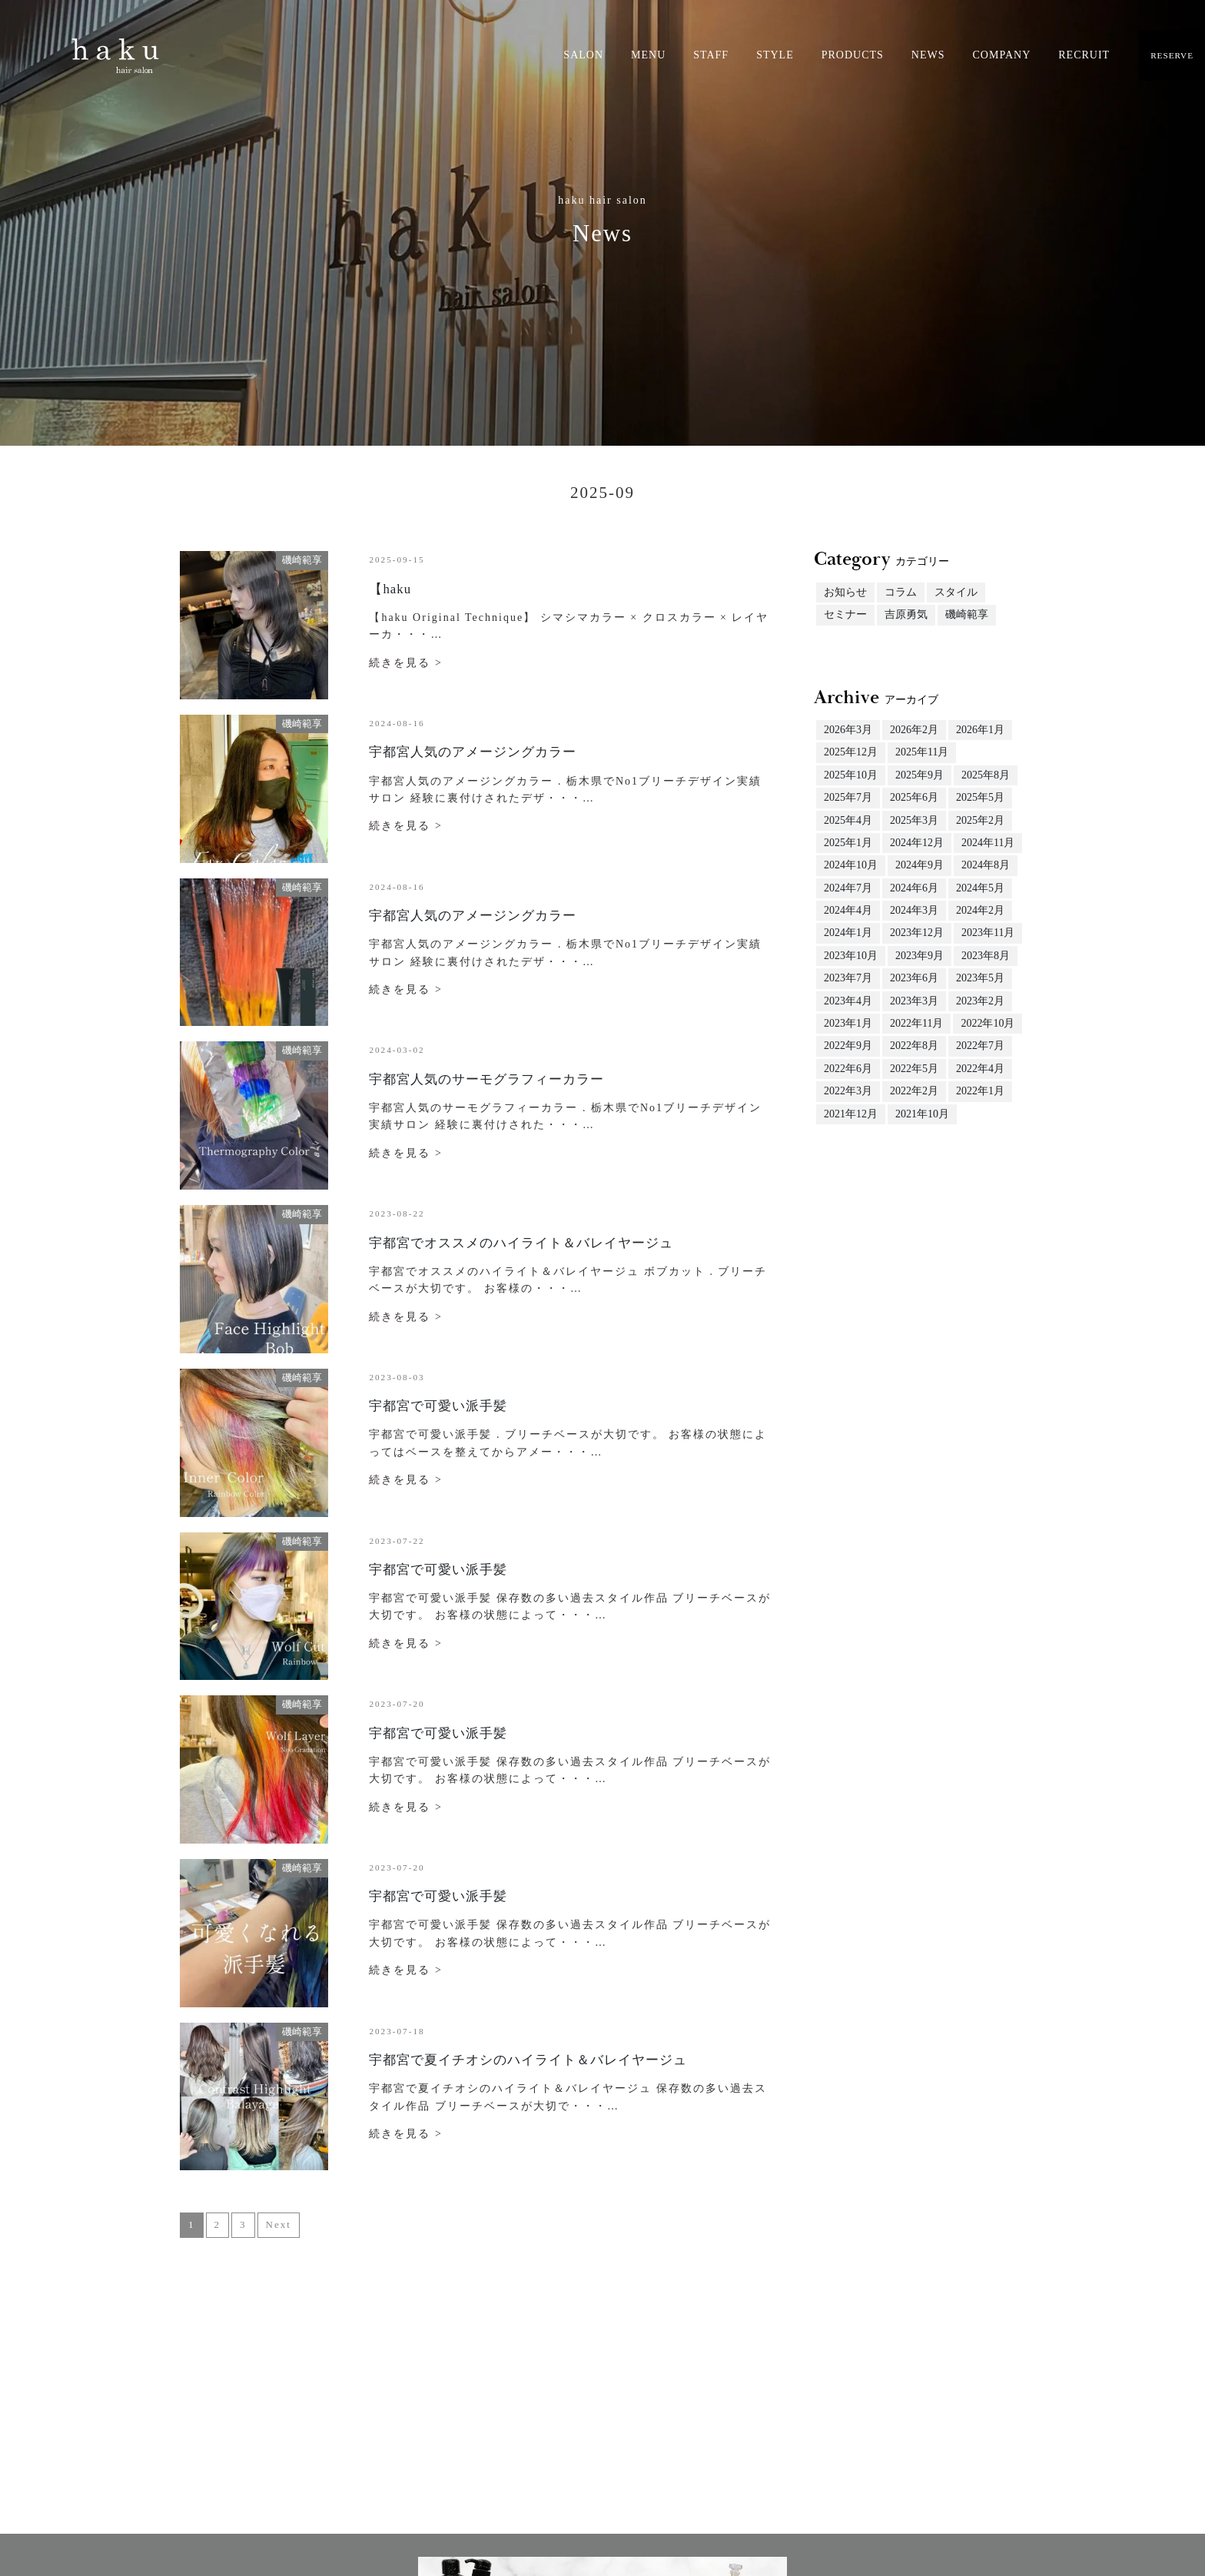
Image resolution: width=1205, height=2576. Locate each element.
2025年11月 (921, 752)
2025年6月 (914, 797)
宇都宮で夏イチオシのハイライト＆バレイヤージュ (528, 2060)
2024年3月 (914, 910)
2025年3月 (914, 820)
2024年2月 (980, 910)
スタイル (956, 592)
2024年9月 (919, 865)
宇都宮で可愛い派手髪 (438, 1406)
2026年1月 (980, 729)
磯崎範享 (966, 614)
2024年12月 (917, 842)
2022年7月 (980, 1045)
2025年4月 (848, 820)
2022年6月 (848, 1068)
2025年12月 (851, 752)
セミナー (845, 614)
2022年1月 (980, 1091)
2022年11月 (916, 1023)
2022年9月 (848, 1045)
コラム (901, 592)
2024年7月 (848, 888)
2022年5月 (914, 1068)
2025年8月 (985, 775)
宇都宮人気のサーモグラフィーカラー (486, 1079)
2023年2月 (980, 1001)
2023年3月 (914, 1001)
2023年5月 (980, 978)
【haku (390, 589)
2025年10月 (851, 775)
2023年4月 (848, 1001)
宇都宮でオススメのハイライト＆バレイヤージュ (521, 1243)
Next (278, 2224)
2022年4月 (980, 1068)
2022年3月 (848, 1091)
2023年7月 (848, 978)
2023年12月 (917, 932)
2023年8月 (985, 955)
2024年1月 (848, 932)
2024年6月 (914, 888)
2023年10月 (851, 955)
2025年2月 (980, 820)
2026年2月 (914, 729)
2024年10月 (851, 865)
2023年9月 (919, 955)
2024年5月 (980, 888)
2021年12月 (851, 1114)
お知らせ (845, 592)
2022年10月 (987, 1023)
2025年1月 (848, 842)
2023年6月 (914, 978)
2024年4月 (848, 910)
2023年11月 (987, 932)
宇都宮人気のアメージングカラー (472, 752)
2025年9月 (919, 775)
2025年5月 (980, 797)
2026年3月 (848, 729)
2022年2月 (914, 1091)
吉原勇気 (906, 614)
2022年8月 (914, 1045)
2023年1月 (848, 1023)
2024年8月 (985, 865)
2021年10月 (922, 1114)
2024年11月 (987, 842)
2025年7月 (848, 797)
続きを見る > (405, 663)
